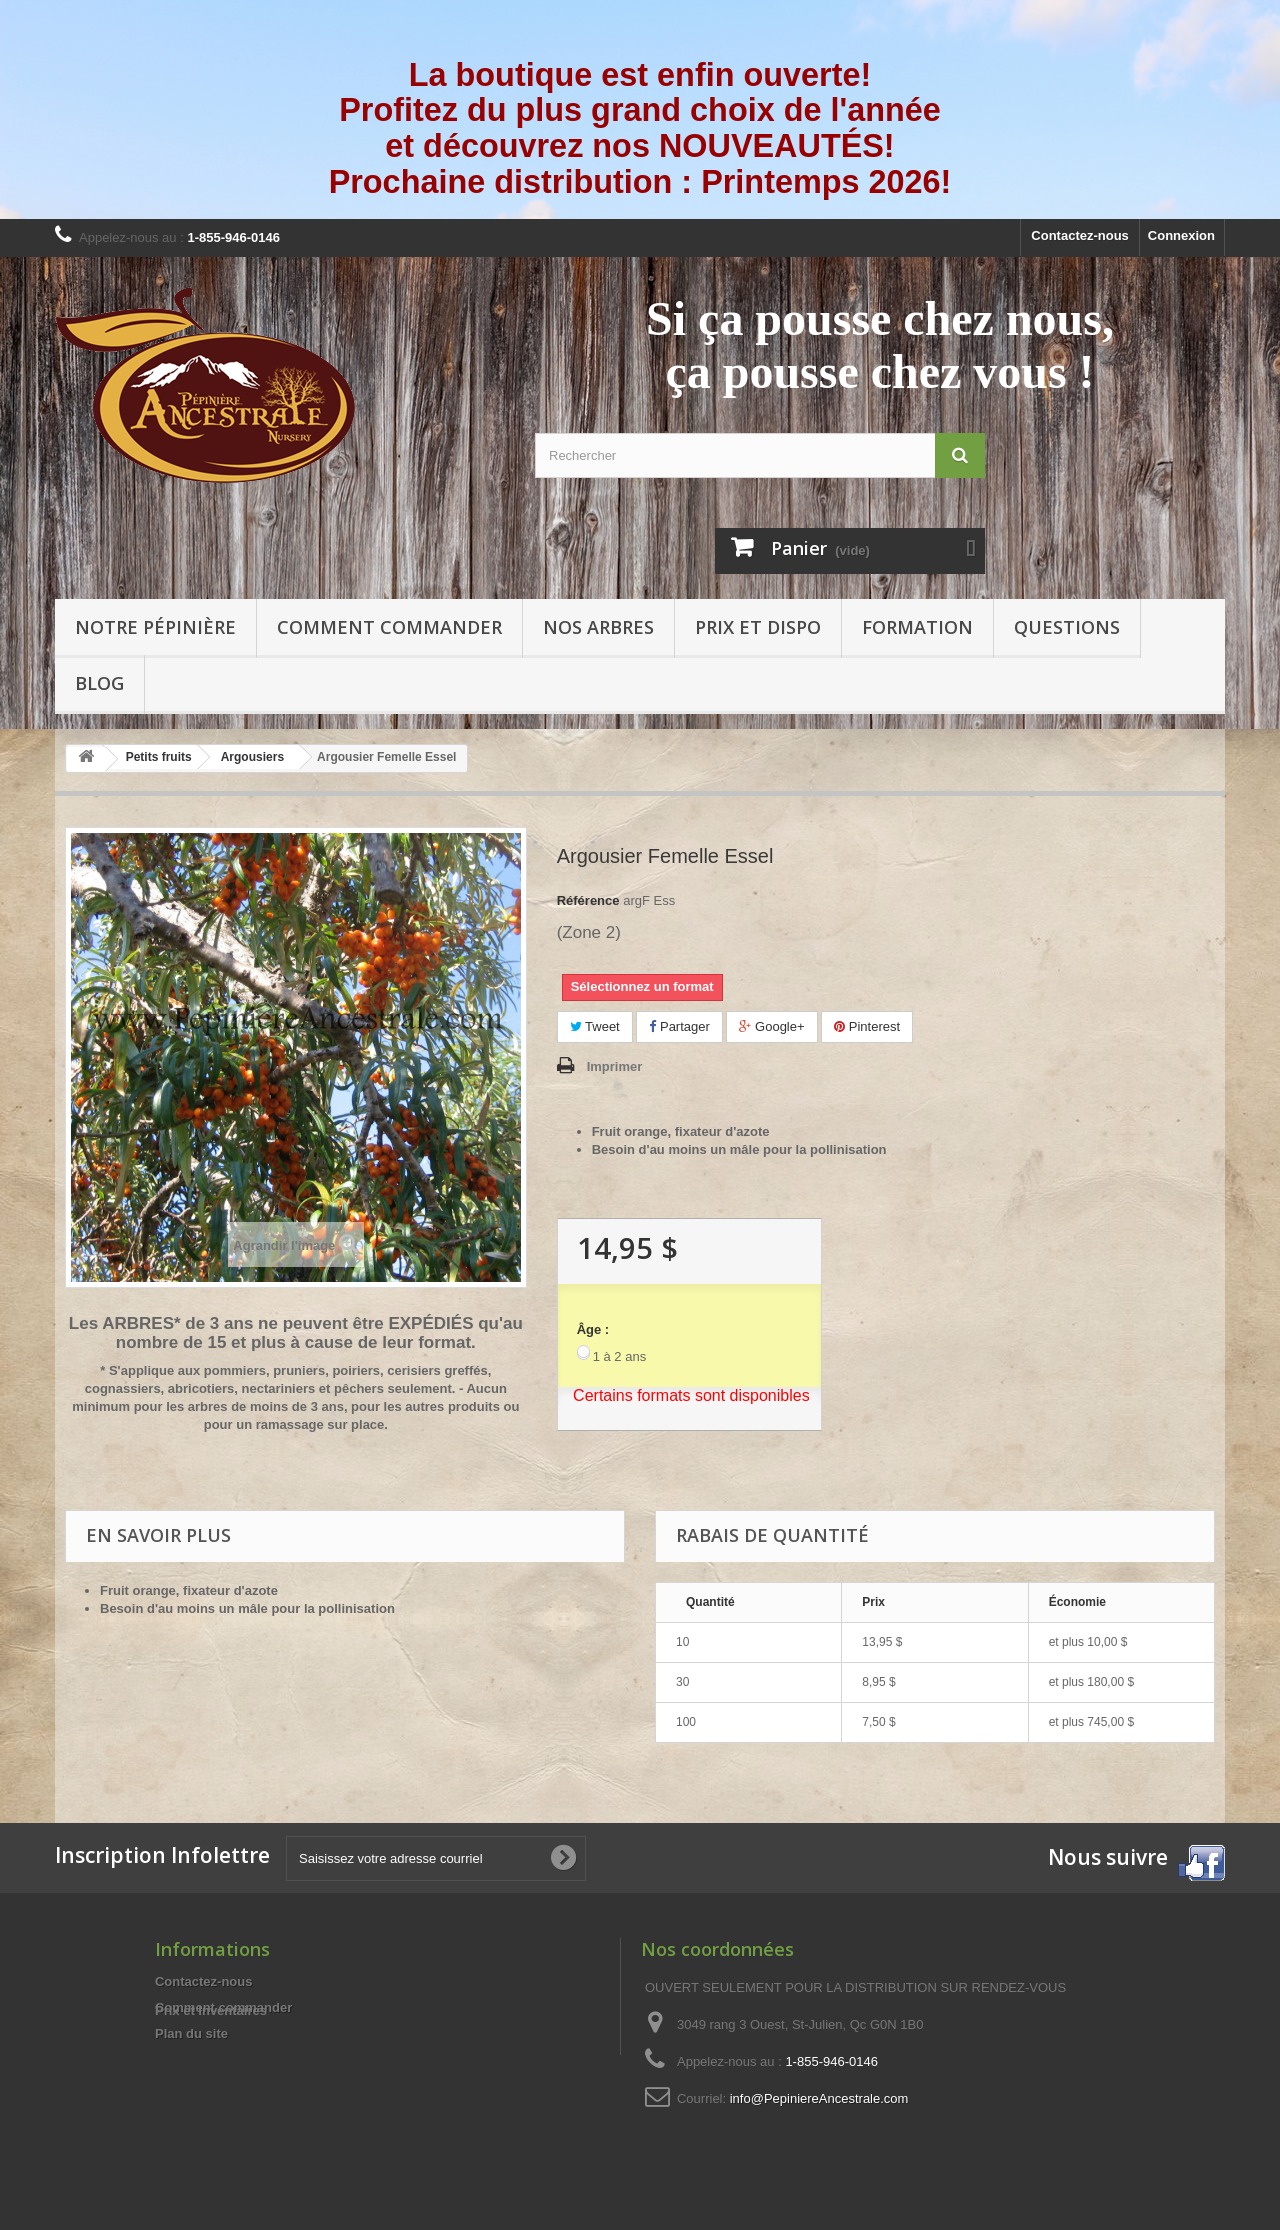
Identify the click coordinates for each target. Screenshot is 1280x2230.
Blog (99, 683)
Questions (1067, 627)
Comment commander (389, 627)
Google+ (771, 1026)
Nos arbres (598, 627)
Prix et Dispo (758, 627)
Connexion (1181, 235)
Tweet (595, 1026)
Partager (679, 1026)
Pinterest (867, 1026)
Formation (917, 627)
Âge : (593, 1329)
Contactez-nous (1080, 235)
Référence (588, 900)
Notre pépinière (155, 627)
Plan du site (191, 2033)
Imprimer (615, 1066)
